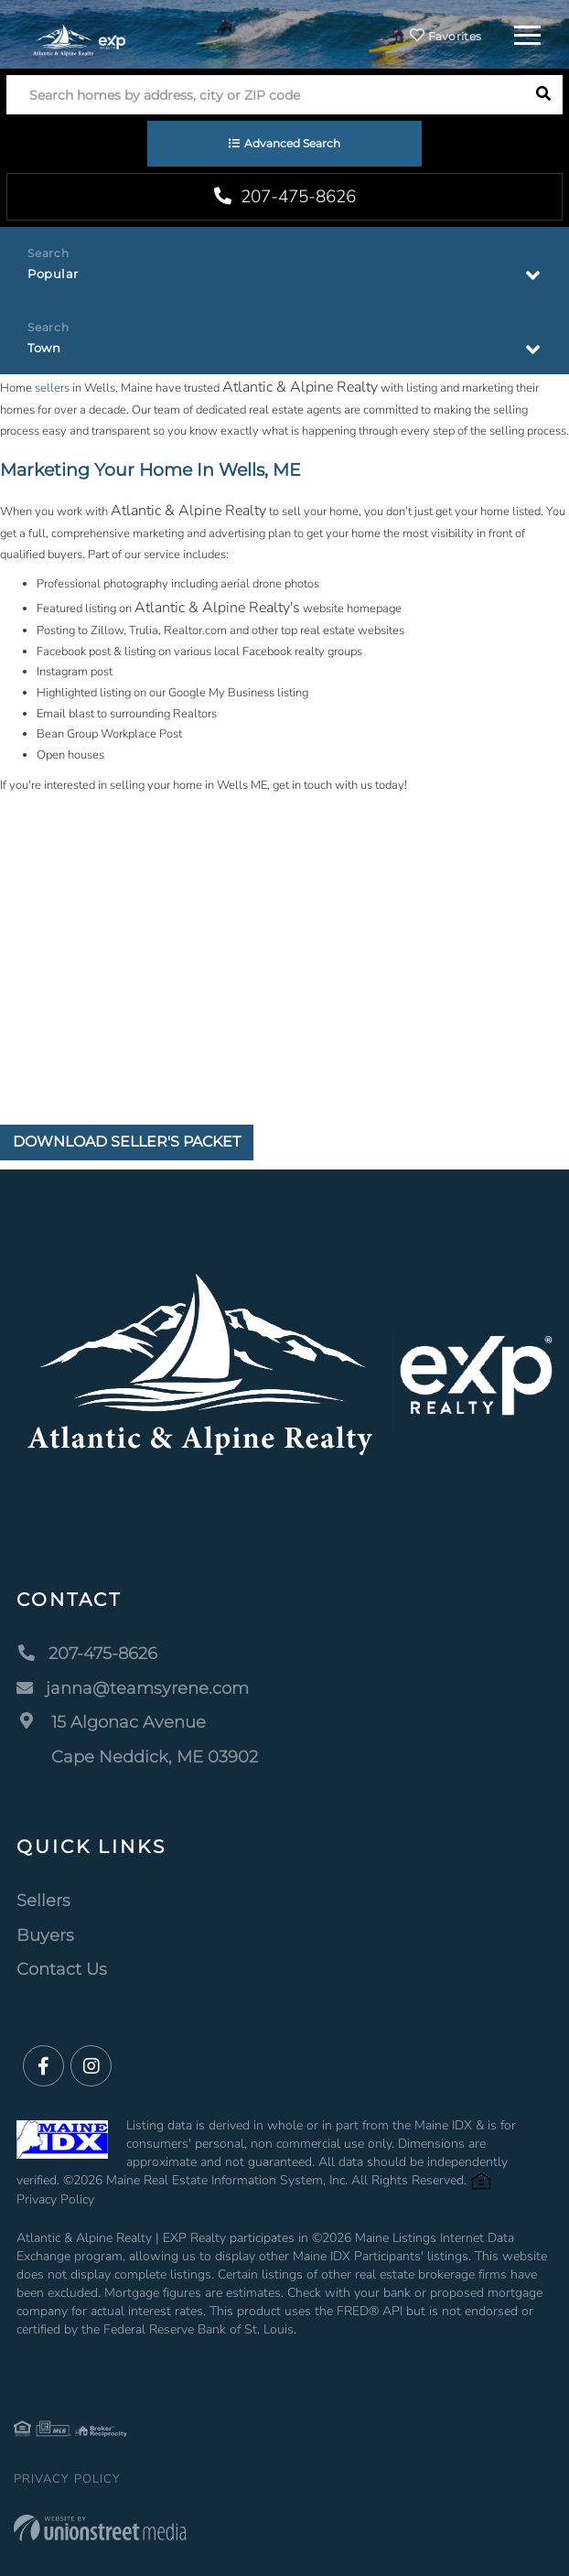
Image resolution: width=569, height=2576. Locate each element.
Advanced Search (292, 143)
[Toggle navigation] (527, 32)
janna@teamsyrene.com (132, 1688)
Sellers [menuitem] (43, 1901)
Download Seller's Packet (127, 1141)
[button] (543, 94)
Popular (53, 273)
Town (43, 347)
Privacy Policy (55, 2199)
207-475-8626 (285, 197)
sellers (52, 388)
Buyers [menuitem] (45, 1935)
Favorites (445, 36)
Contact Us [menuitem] (61, 1969)
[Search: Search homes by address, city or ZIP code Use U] (264, 94)
